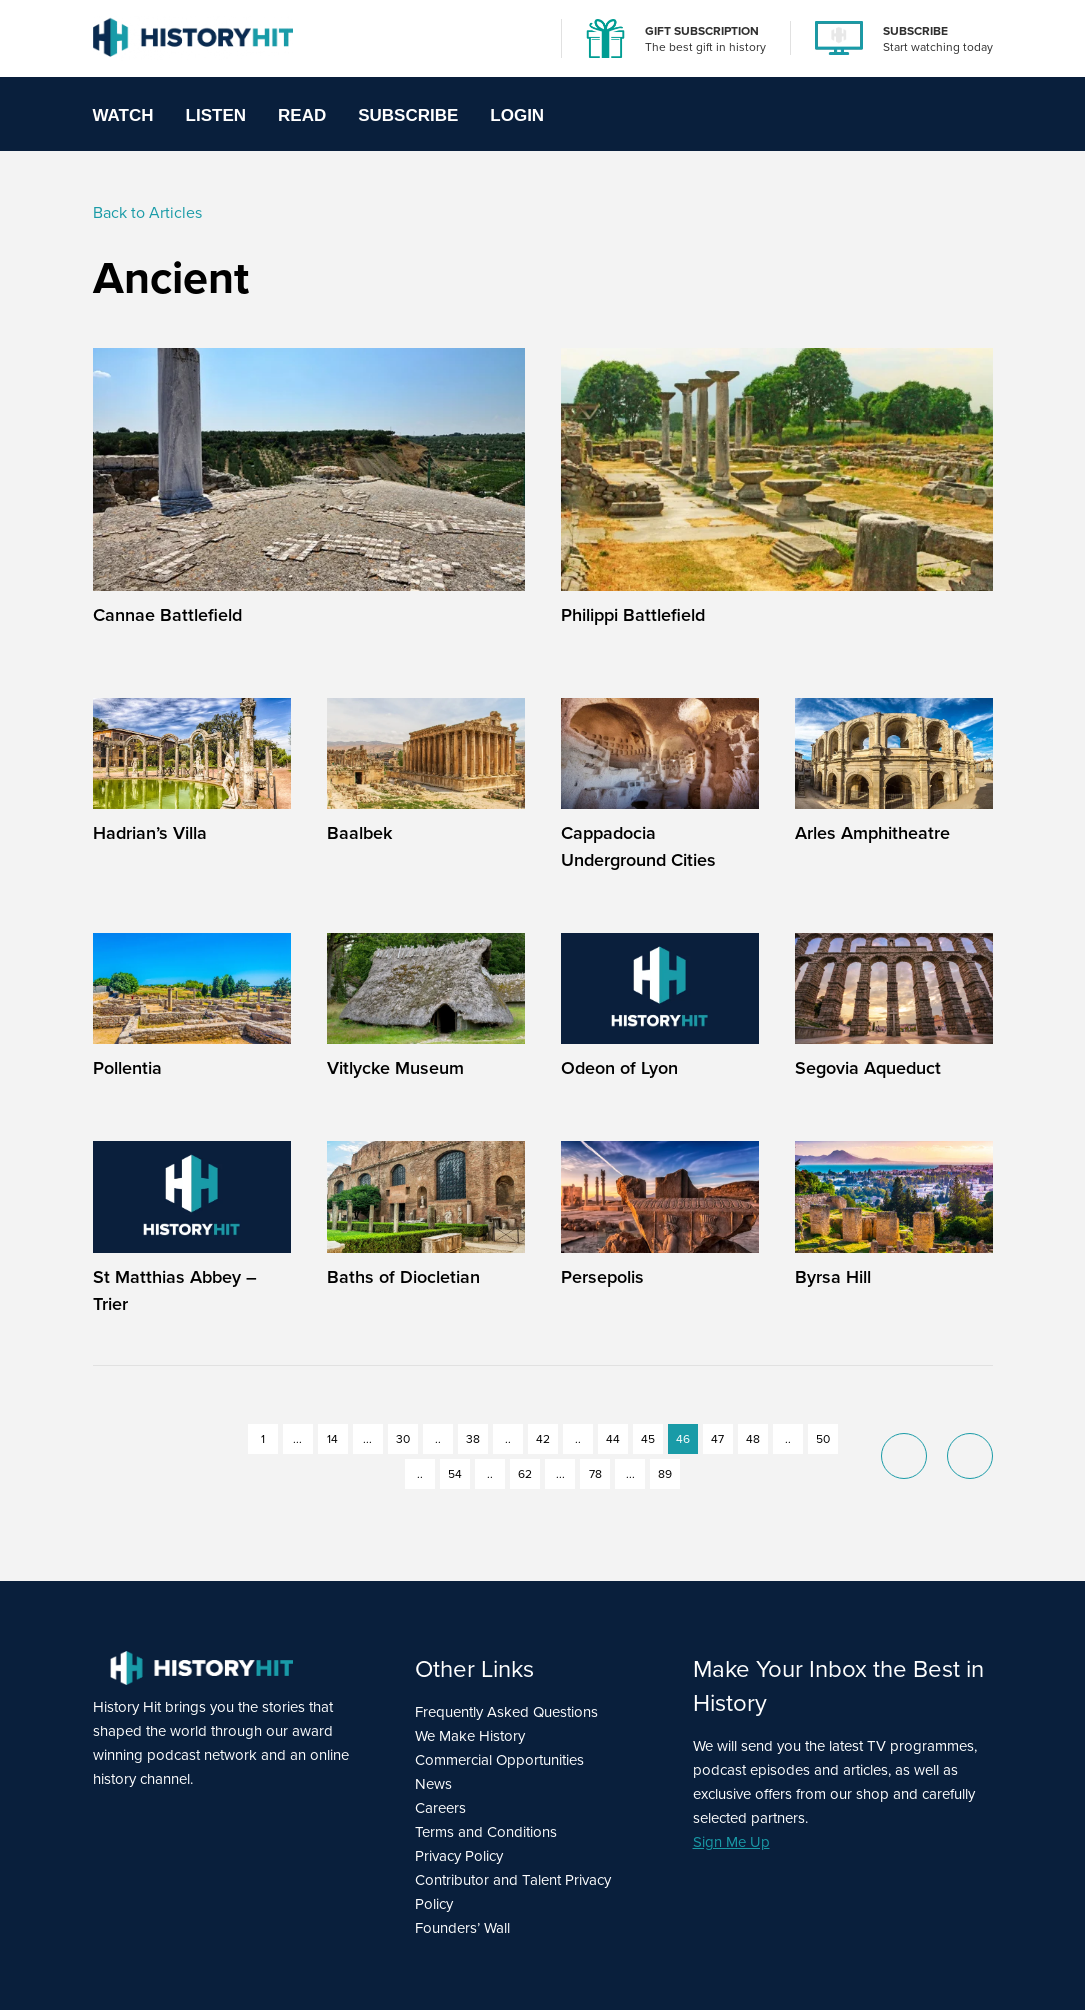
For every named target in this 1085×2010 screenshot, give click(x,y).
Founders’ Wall (462, 1927)
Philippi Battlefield (633, 614)
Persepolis (602, 1276)
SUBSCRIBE (915, 30)
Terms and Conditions (486, 1831)
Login (517, 115)
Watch (123, 115)
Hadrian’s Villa (150, 832)
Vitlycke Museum (395, 1067)
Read (302, 115)
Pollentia (127, 1067)
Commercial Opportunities (499, 1759)
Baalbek (359, 832)
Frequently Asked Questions (506, 1711)
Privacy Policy (459, 1855)
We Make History (470, 1735)
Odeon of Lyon (619, 1067)
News (433, 1783)
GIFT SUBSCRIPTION (702, 30)
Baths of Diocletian (403, 1276)
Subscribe (408, 115)
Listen (216, 115)
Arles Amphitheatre (872, 832)
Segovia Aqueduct (868, 1067)
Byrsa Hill (833, 1276)
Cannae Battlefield (167, 614)
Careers (440, 1807)
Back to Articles (147, 212)
